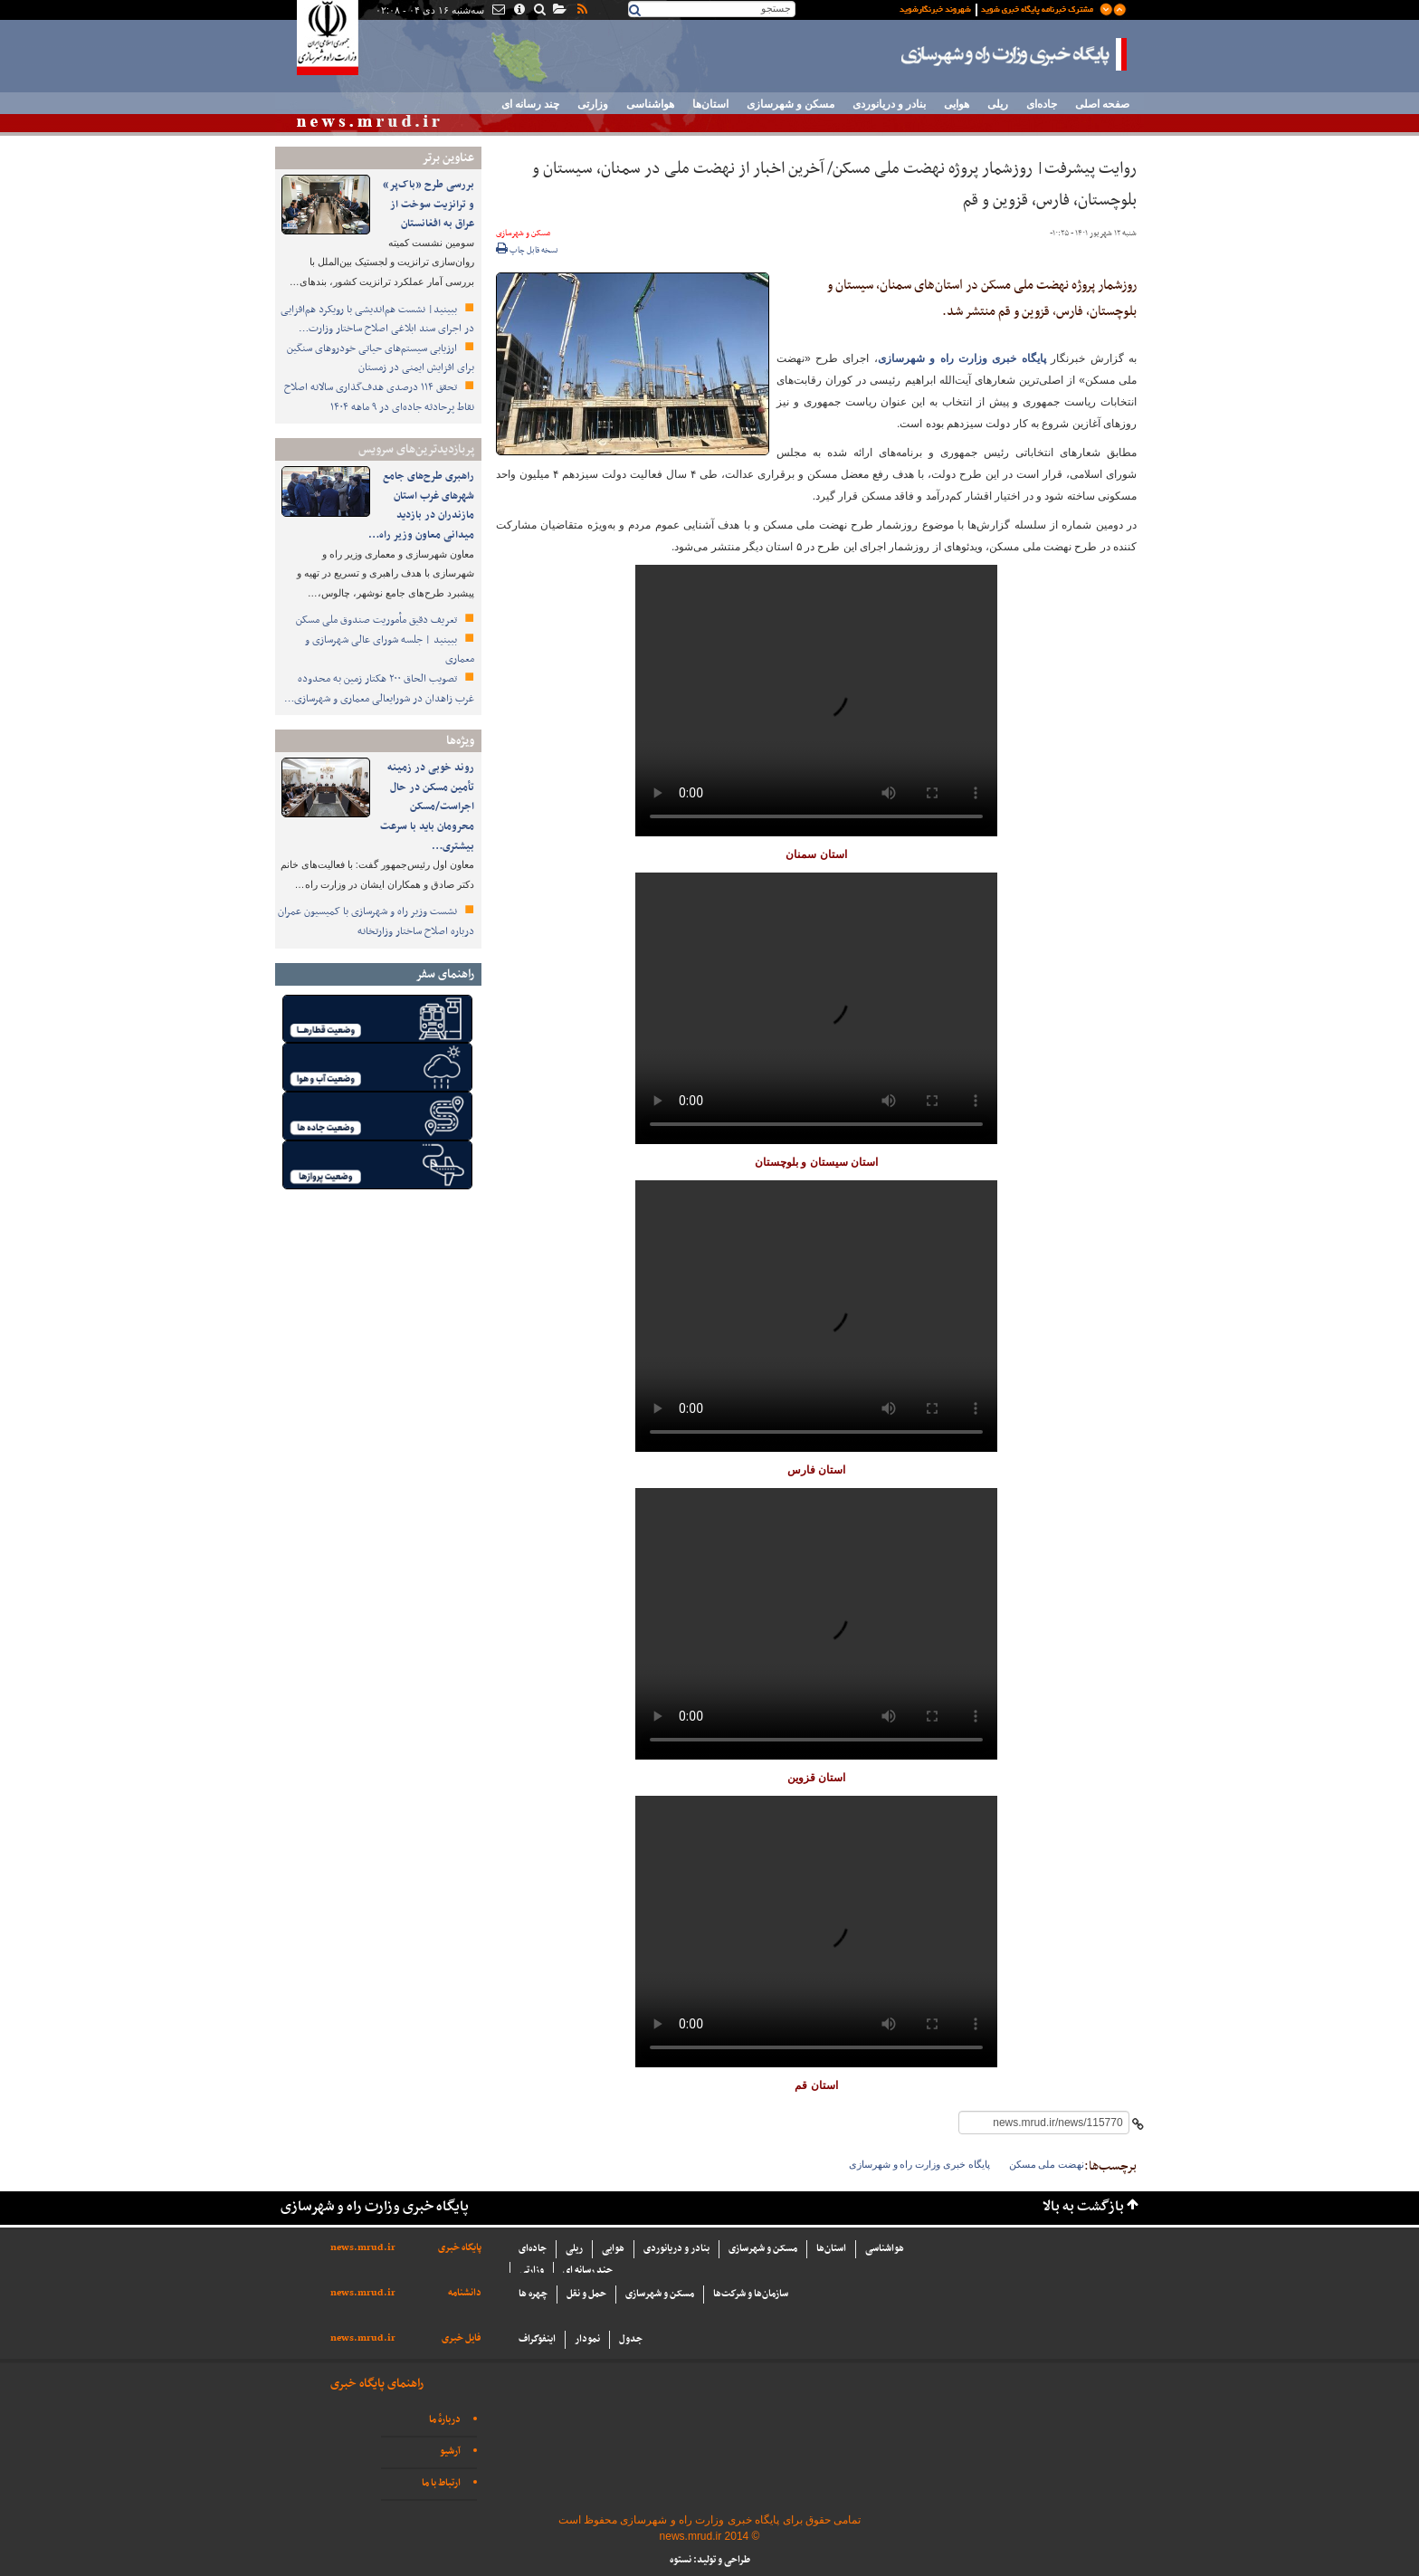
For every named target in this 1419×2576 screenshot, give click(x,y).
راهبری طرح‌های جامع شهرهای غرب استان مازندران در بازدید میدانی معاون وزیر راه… (421, 505)
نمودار (587, 2339)
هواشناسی (650, 104)
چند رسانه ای (530, 104)
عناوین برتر (448, 158)
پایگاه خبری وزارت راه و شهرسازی (1014, 54)
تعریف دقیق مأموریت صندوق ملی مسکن (378, 620)
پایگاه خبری (459, 2247)
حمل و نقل (586, 2294)
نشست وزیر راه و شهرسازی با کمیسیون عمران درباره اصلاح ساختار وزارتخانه (376, 921)
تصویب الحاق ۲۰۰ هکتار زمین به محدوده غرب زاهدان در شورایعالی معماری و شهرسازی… (379, 689)
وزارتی (592, 104)
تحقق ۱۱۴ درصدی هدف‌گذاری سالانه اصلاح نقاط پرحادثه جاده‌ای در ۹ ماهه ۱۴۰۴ (379, 397)
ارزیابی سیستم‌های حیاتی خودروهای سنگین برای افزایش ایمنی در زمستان (380, 358)
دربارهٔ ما (445, 2419)
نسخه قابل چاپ (527, 250)
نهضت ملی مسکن (1047, 2164)
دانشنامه (464, 2293)
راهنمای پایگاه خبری (377, 2383)
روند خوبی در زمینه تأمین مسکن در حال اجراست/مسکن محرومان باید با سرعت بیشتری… (427, 806)
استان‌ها (710, 104)
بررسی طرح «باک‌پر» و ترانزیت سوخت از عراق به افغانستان (428, 204)
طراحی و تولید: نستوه (710, 2560)
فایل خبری (461, 2338)
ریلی (997, 104)
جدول (631, 2339)
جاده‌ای (1041, 104)
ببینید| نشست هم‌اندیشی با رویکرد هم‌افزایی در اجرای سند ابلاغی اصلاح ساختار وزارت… (377, 320)
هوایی (956, 104)
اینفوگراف (537, 2339)
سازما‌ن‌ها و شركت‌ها (750, 2294)
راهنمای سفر (444, 974)
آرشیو (450, 2451)
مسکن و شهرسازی (790, 104)
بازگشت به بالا (1083, 2207)
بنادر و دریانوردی (889, 104)
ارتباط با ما (441, 2483)
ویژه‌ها (460, 740)
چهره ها (533, 2294)
